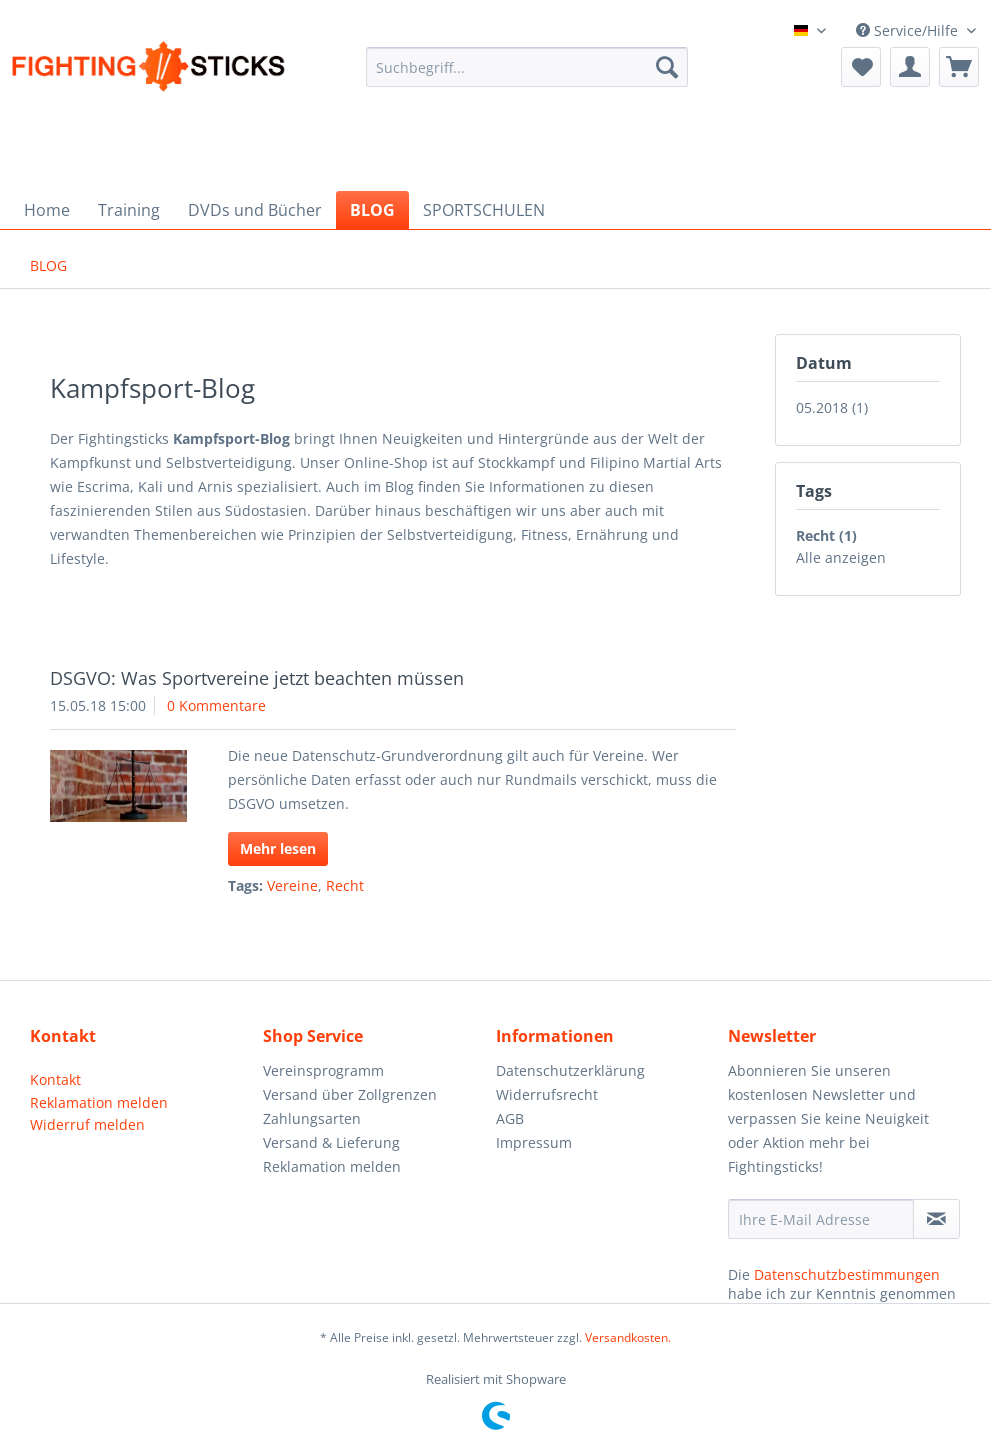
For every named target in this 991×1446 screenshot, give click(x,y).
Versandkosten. (628, 1337)
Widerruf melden (87, 1124)
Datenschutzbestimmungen (847, 1274)
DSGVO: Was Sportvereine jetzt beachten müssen (257, 678)
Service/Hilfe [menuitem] (909, 30)
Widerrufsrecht (547, 1094)
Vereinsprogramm (323, 1070)
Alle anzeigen (841, 557)
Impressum (534, 1142)
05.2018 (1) (832, 407)
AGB (510, 1118)
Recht (345, 885)
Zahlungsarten (312, 1118)
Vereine (292, 885)
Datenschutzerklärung (570, 1070)
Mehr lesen (278, 848)
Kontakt (55, 1079)
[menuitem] (527, 78)
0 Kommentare (216, 705)
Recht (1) (826, 535)
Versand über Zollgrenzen (350, 1094)
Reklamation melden (99, 1102)
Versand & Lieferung (331, 1142)
